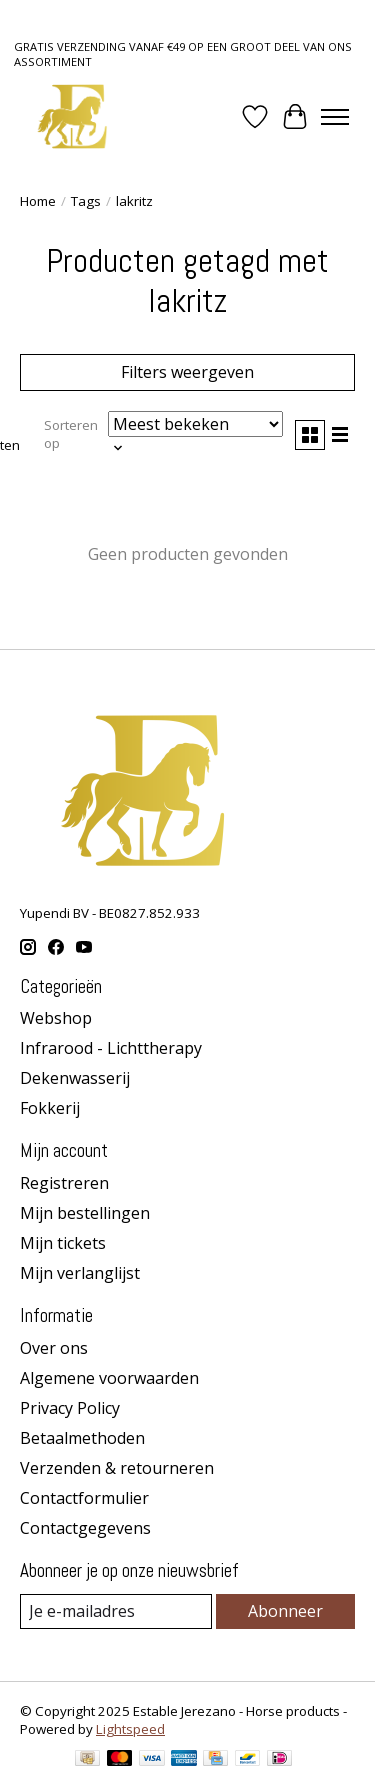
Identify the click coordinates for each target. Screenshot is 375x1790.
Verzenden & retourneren (117, 1468)
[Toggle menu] (335, 117)
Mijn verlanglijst (80, 1273)
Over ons (54, 1348)
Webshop (56, 1018)
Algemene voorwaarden (109, 1378)
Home (38, 201)
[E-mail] (116, 1611)
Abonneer (285, 1611)
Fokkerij (50, 1108)
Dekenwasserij (75, 1078)
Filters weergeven (187, 372)
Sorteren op (71, 434)
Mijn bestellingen (85, 1213)
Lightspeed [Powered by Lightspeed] (130, 1729)
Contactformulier (84, 1498)
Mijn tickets (63, 1243)
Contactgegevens (85, 1528)
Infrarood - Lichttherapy (111, 1048)
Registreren (64, 1183)
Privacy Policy (70, 1408)
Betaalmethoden (82, 1438)
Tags (86, 201)
